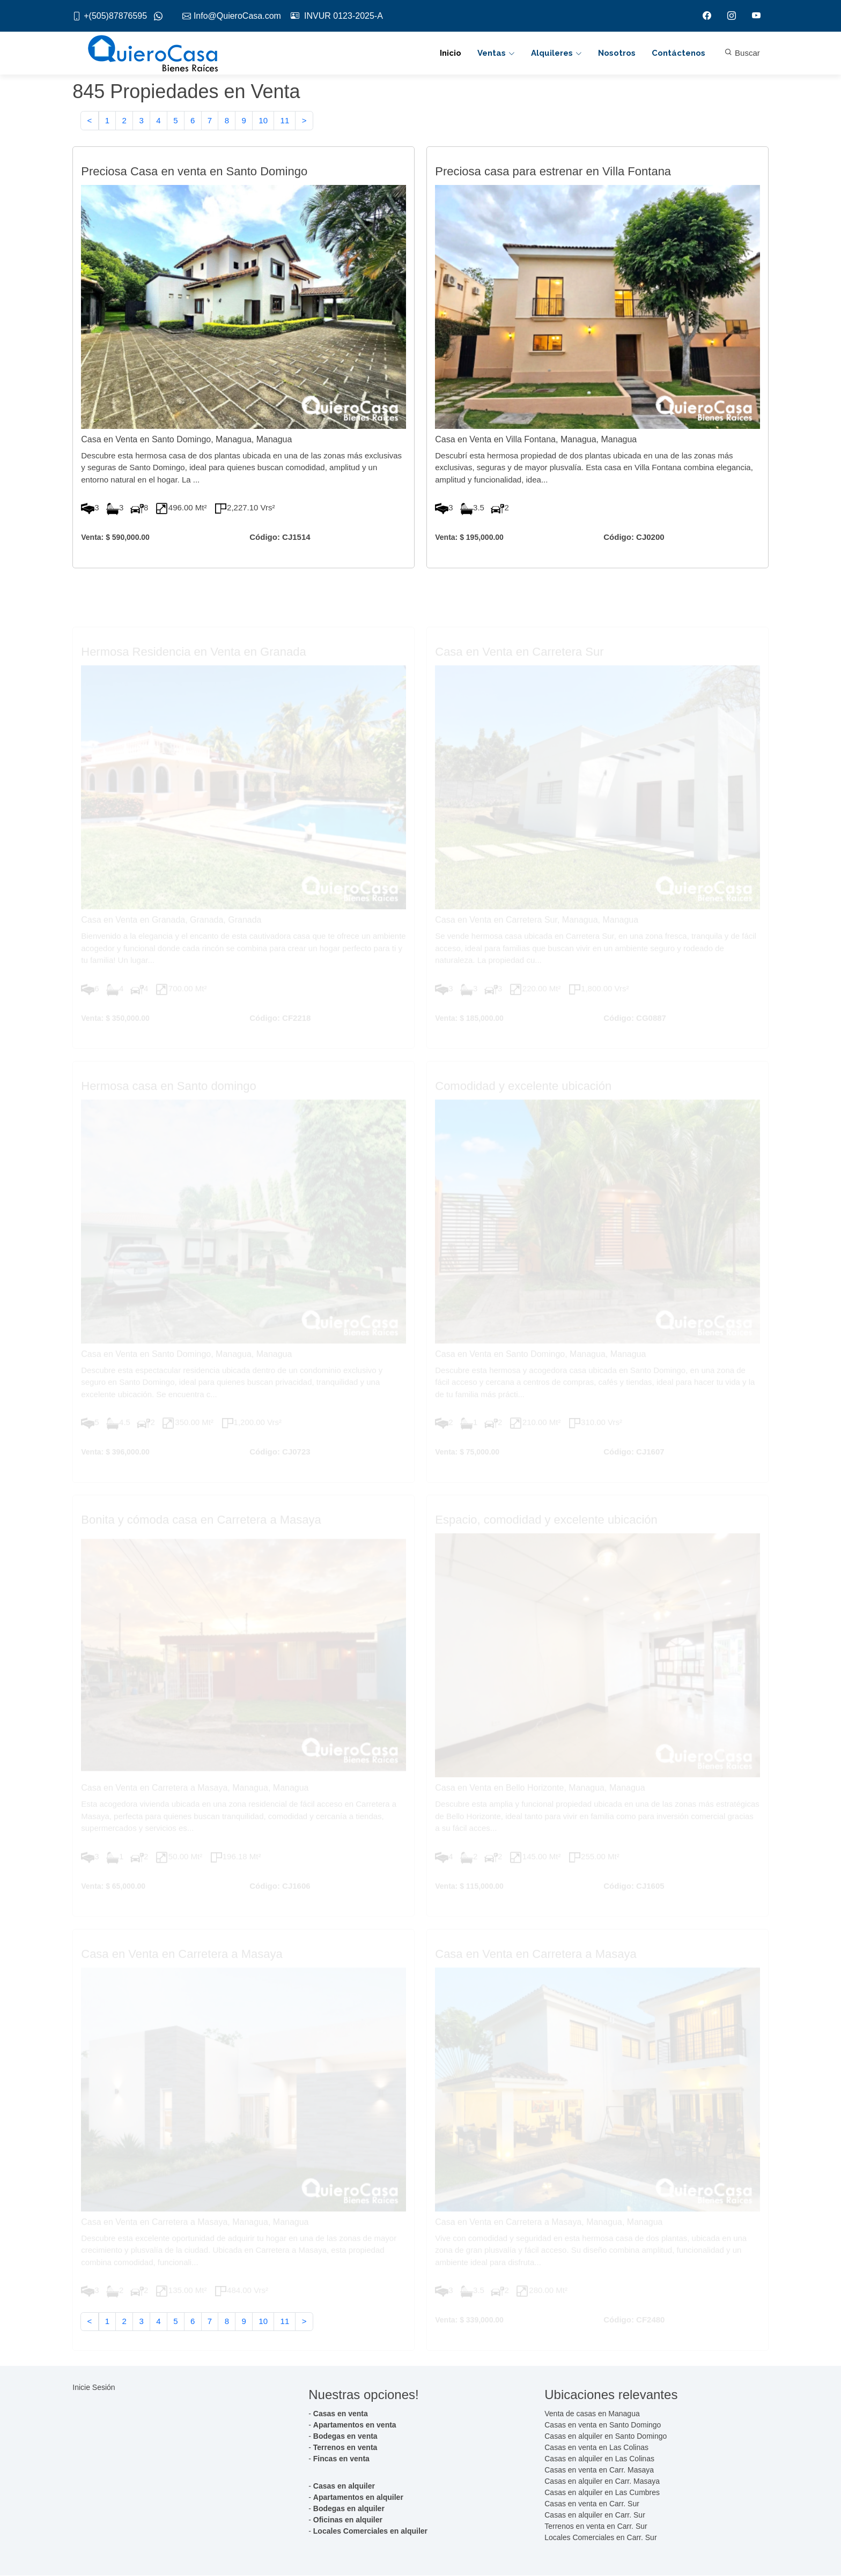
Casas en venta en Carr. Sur (591, 2504)
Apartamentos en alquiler (358, 2497)
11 (285, 120)
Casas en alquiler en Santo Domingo (605, 2436)
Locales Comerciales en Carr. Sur (600, 2538)
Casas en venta (340, 2414)
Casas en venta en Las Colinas (596, 2448)
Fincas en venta (341, 2459)
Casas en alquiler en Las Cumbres (602, 2493)
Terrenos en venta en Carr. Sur (595, 2526)
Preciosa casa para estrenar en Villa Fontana (553, 172)
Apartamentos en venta (354, 2425)
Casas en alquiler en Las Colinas (599, 2459)
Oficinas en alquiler (347, 2520)
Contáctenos (678, 53)
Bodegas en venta (345, 2436)
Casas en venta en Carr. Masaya (599, 2470)
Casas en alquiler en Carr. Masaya (602, 2481)
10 (263, 120)
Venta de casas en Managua (591, 2414)
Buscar (742, 53)
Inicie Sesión (93, 2388)
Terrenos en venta (345, 2448)
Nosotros (617, 53)
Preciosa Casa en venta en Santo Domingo (194, 172)
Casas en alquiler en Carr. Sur (594, 2515)
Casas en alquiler (344, 2486)
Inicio (450, 53)
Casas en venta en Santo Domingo (602, 2425)
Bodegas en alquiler (349, 2509)
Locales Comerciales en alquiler (370, 2531)
